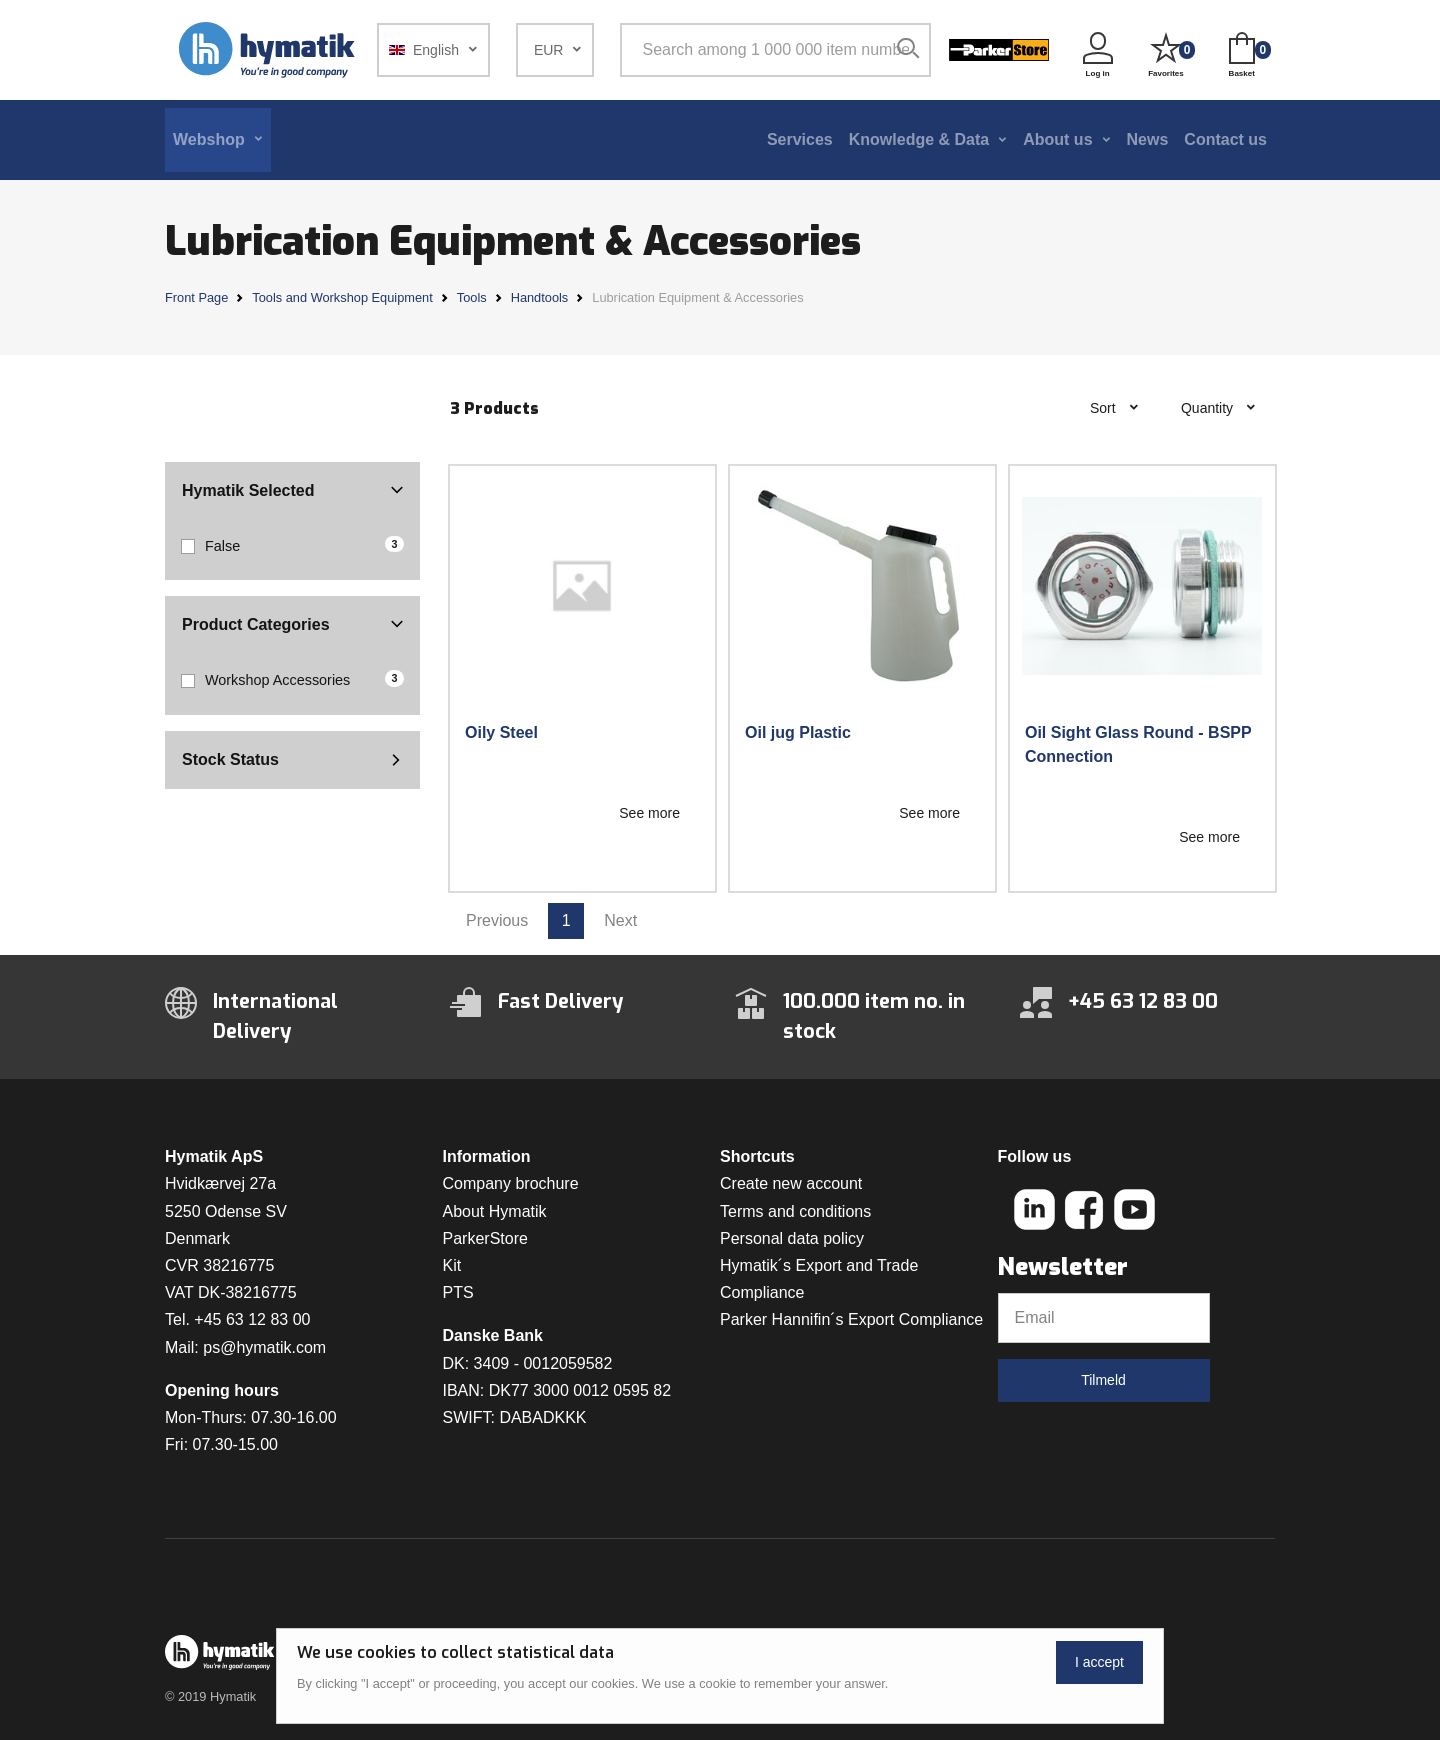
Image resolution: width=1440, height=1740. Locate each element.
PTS (458, 1292)
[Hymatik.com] (269, 50)
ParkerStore (485, 1238)
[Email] (1104, 1318)
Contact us (1225, 139)
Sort (1105, 408)
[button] (433, 50)
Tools (472, 297)
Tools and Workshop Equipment (342, 297)
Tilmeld (1103, 1380)
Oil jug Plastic (798, 732)
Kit (452, 1265)
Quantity (1209, 408)
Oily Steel (501, 732)
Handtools (540, 297)
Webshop (209, 139)
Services (800, 139)
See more (649, 813)
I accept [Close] (1099, 1662)
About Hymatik (495, 1211)
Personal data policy (792, 1238)
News (1148, 139)
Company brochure (511, 1183)
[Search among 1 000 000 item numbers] (772, 50)
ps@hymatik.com (264, 1347)
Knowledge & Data (919, 139)
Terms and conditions (795, 1211)
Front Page (196, 297)
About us (1057, 139)
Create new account (791, 1183)
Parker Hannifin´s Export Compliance (851, 1319)
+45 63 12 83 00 (252, 1319)
